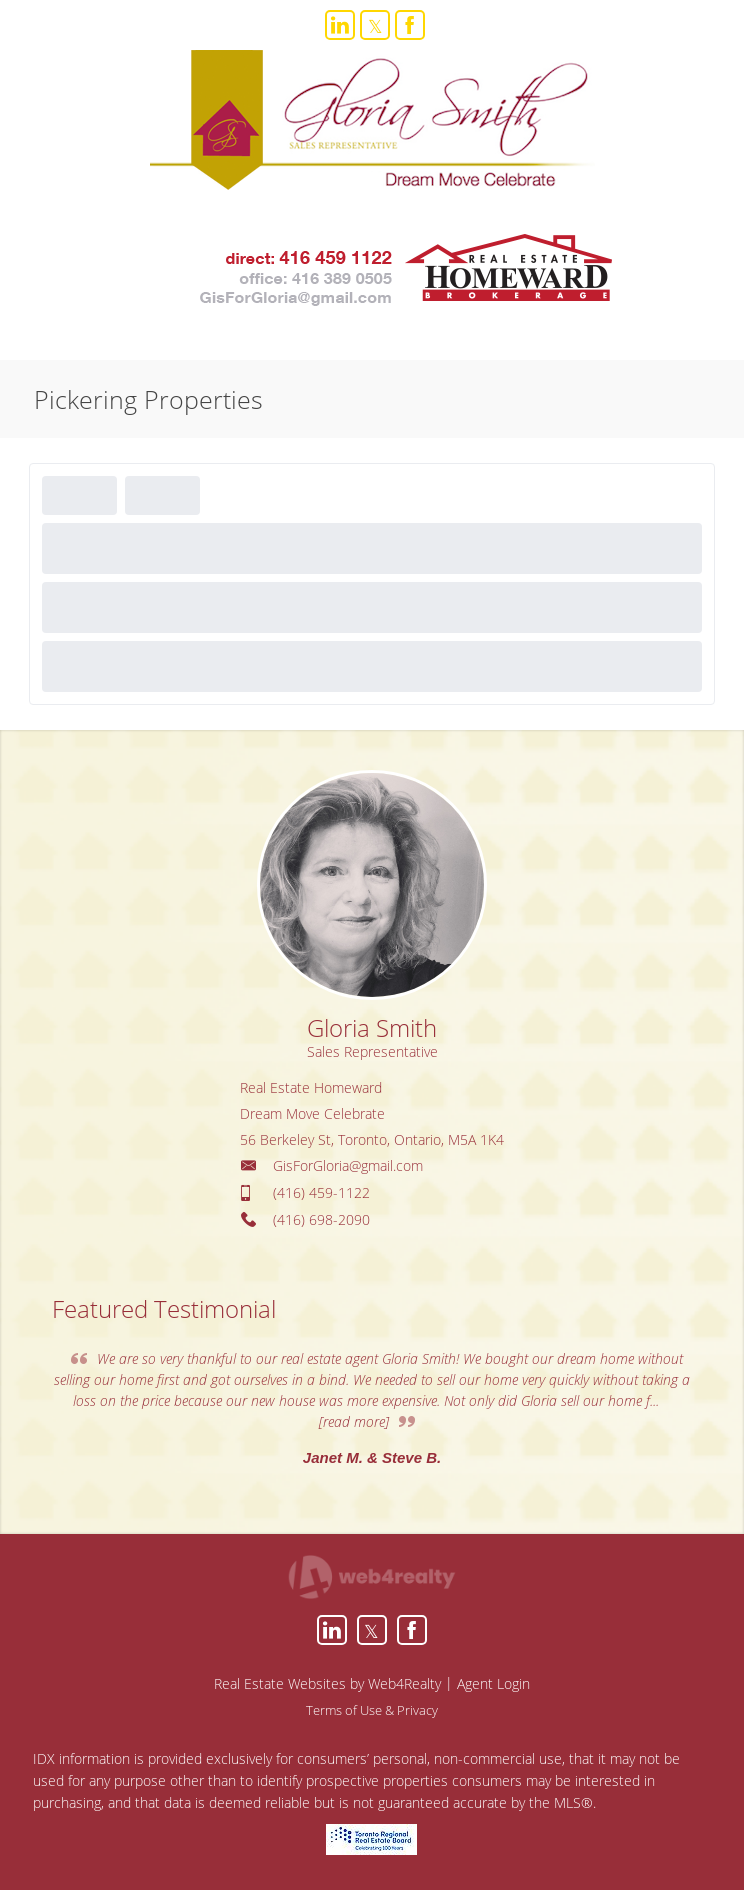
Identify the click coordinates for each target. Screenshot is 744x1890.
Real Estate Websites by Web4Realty (327, 1683)
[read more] (354, 1421)
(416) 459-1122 (321, 1192)
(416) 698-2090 (321, 1219)
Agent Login (493, 1683)
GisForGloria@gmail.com (348, 1165)
